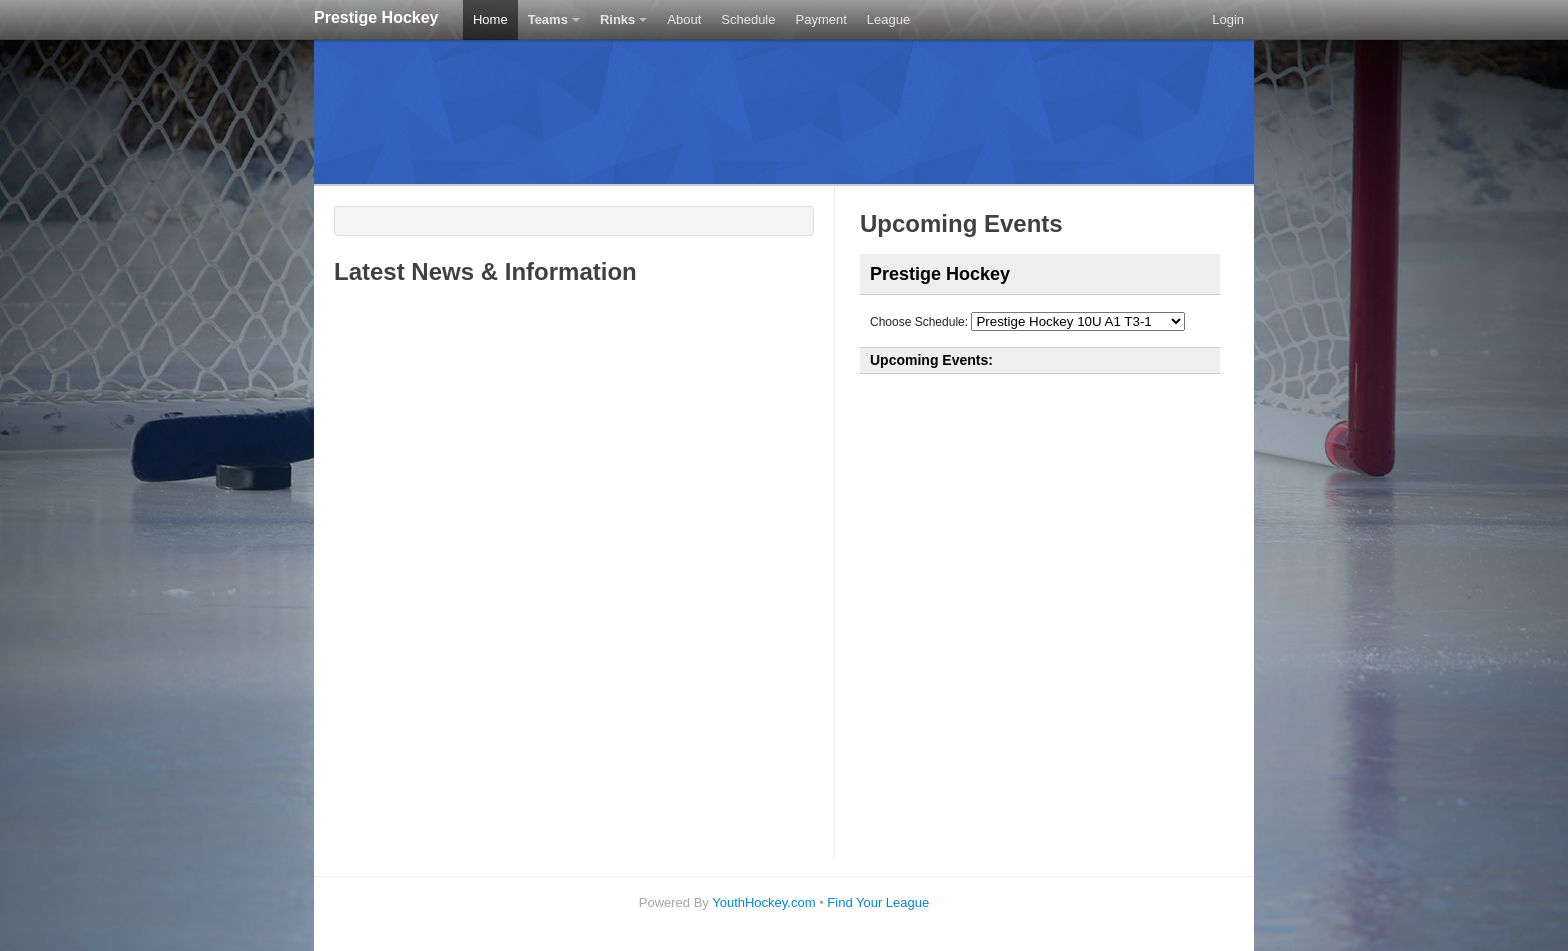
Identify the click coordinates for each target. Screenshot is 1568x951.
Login (1228, 19)
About (684, 19)
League (888, 19)
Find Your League (878, 902)
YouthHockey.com (763, 902)
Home (490, 19)
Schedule (748, 19)
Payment (821, 19)
